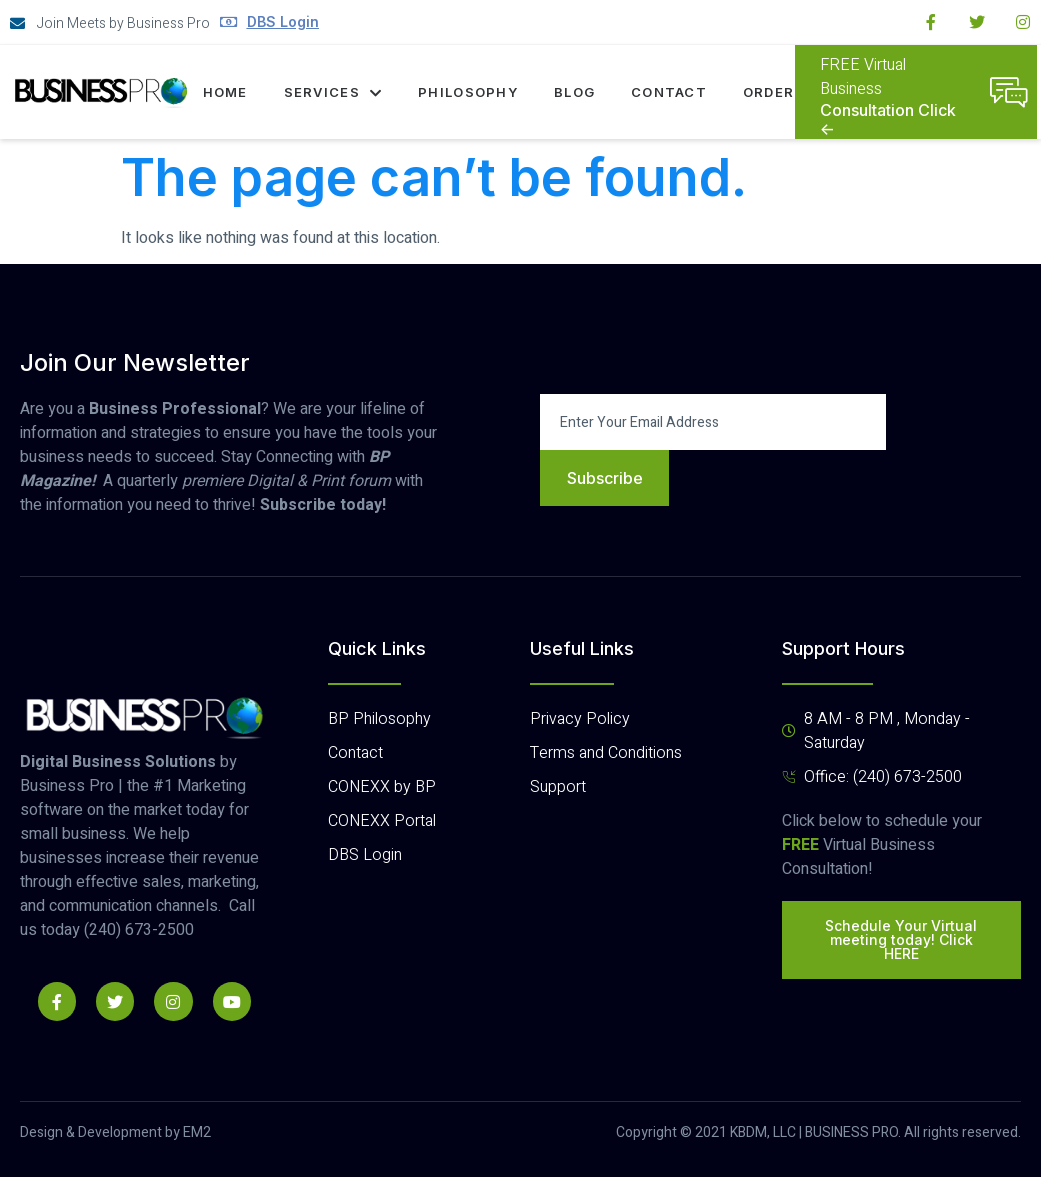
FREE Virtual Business (863, 77)
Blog (574, 92)
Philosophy (468, 92)
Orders (774, 92)
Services (332, 92)
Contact (669, 92)
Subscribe (605, 478)
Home (224, 92)
